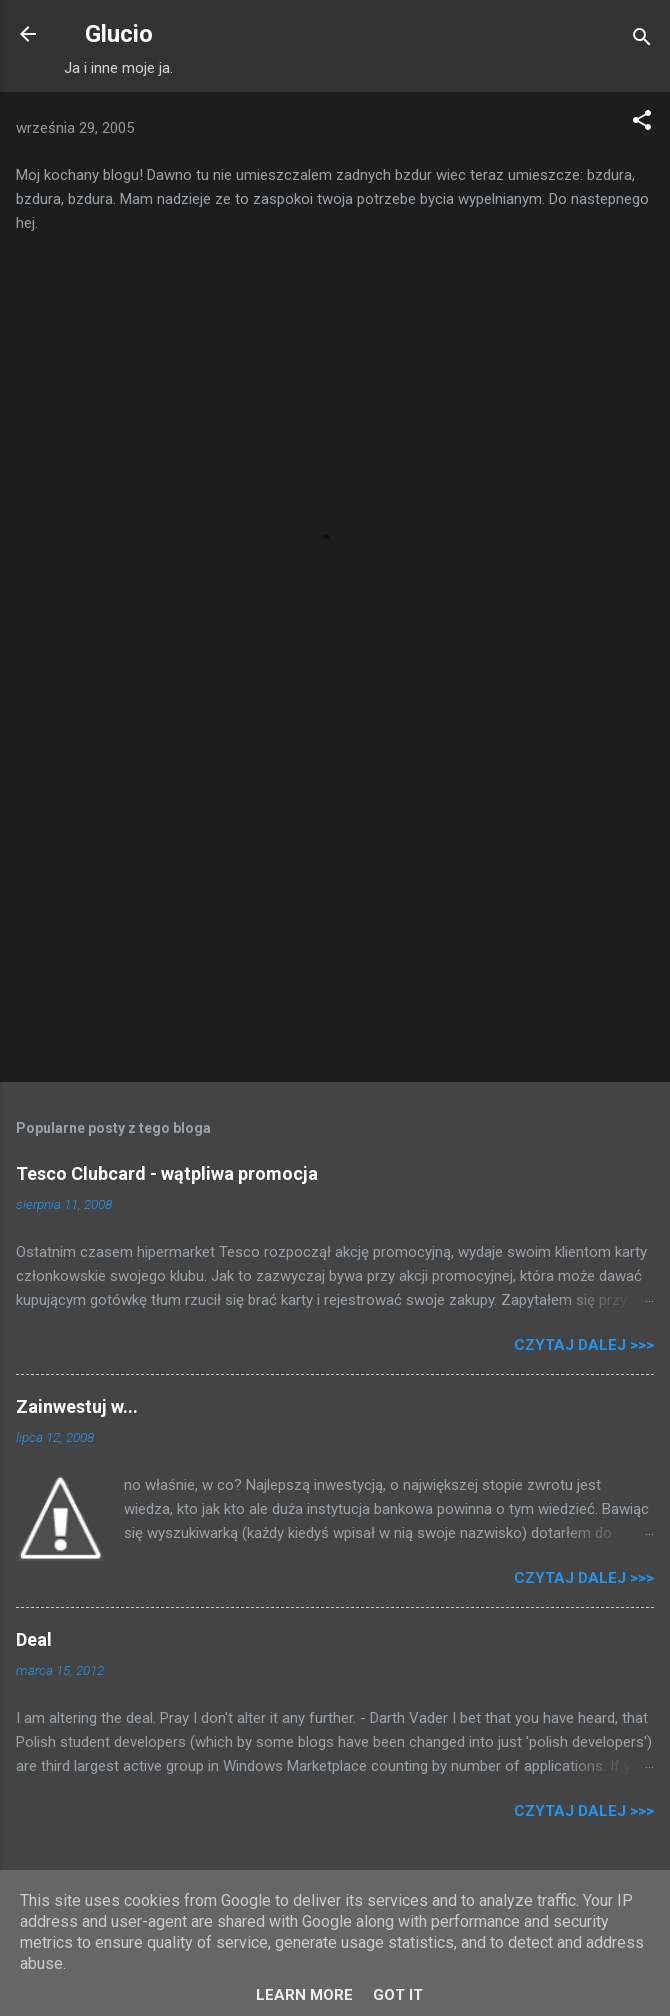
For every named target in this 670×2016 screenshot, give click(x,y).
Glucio (119, 34)
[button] (642, 123)
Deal (34, 1639)
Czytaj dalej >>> (584, 1345)
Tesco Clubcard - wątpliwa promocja (167, 1173)
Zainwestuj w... (77, 1406)
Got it (398, 1995)
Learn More (304, 1995)
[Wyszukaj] (642, 40)
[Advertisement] (335, 910)
